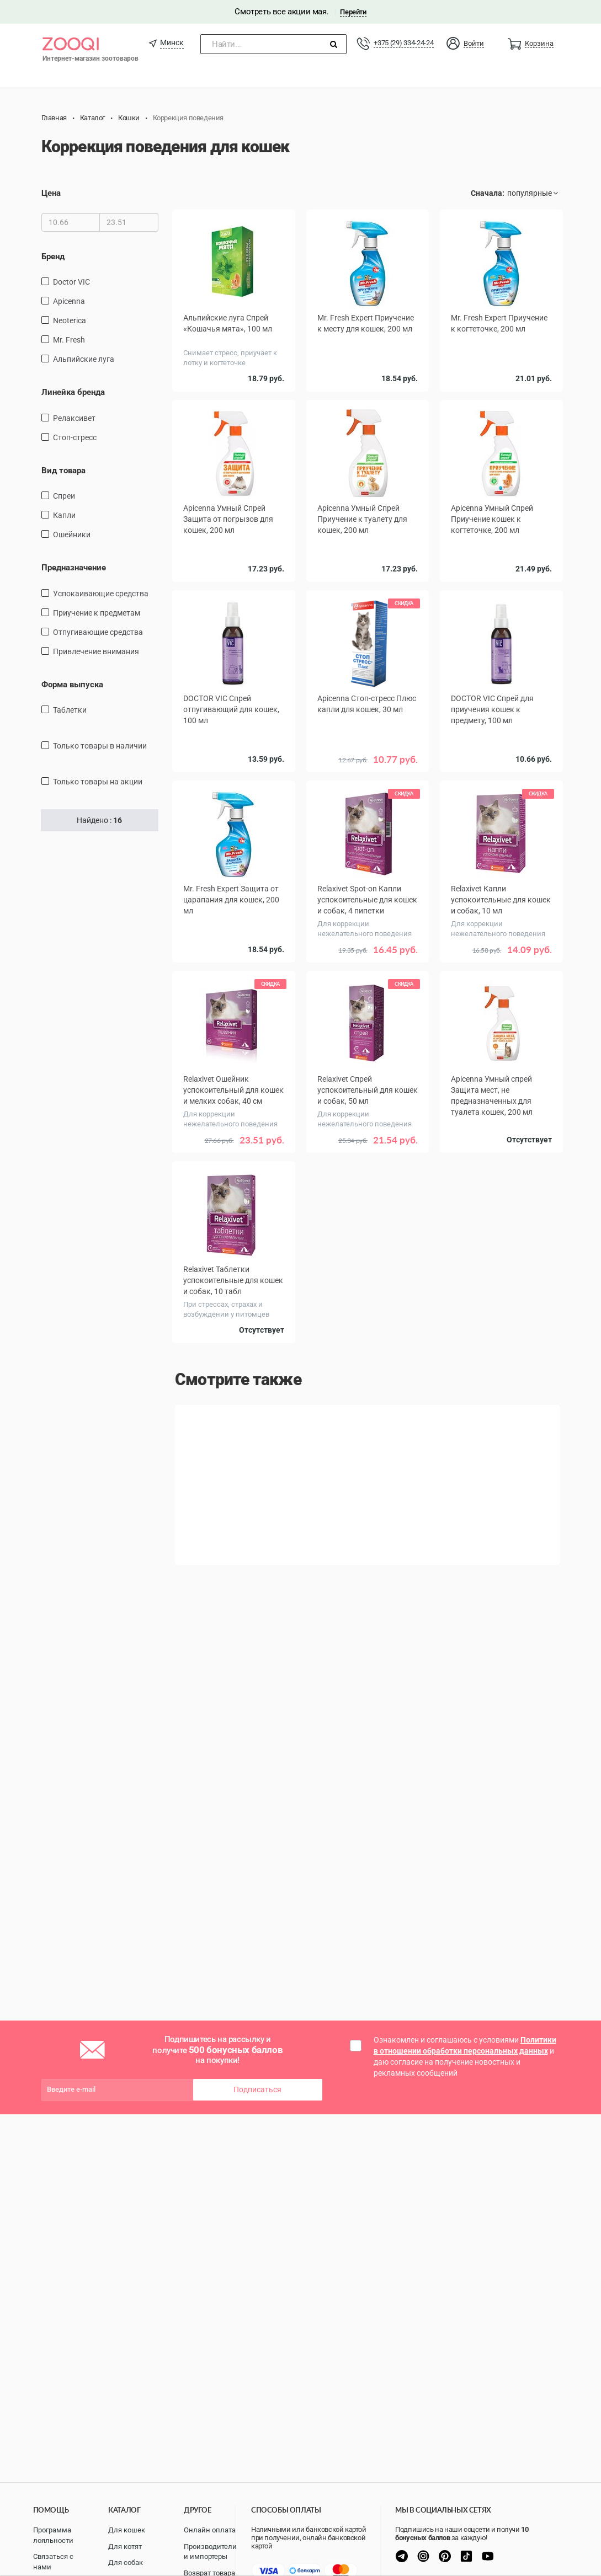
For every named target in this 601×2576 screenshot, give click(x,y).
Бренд (53, 256)
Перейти (353, 12)
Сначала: (487, 193)
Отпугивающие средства (98, 632)
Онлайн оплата (210, 2530)
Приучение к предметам (96, 612)
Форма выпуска (72, 685)
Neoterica (69, 320)
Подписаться (257, 2089)
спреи (64, 495)
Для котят (125, 2546)
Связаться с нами (53, 2561)
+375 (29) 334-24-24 (403, 43)
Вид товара (63, 470)
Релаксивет (74, 418)
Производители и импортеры (210, 2551)
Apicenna (69, 301)
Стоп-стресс (75, 437)
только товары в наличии (100, 745)
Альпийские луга (83, 359)
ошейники (72, 534)
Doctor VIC (71, 281)
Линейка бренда (73, 392)
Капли (64, 515)
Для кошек (126, 2530)
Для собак (125, 2562)
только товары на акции (97, 781)
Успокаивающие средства (100, 593)
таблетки (70, 710)
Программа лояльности (53, 2535)
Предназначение (73, 568)
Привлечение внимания (96, 651)
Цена (51, 193)
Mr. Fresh (69, 339)
